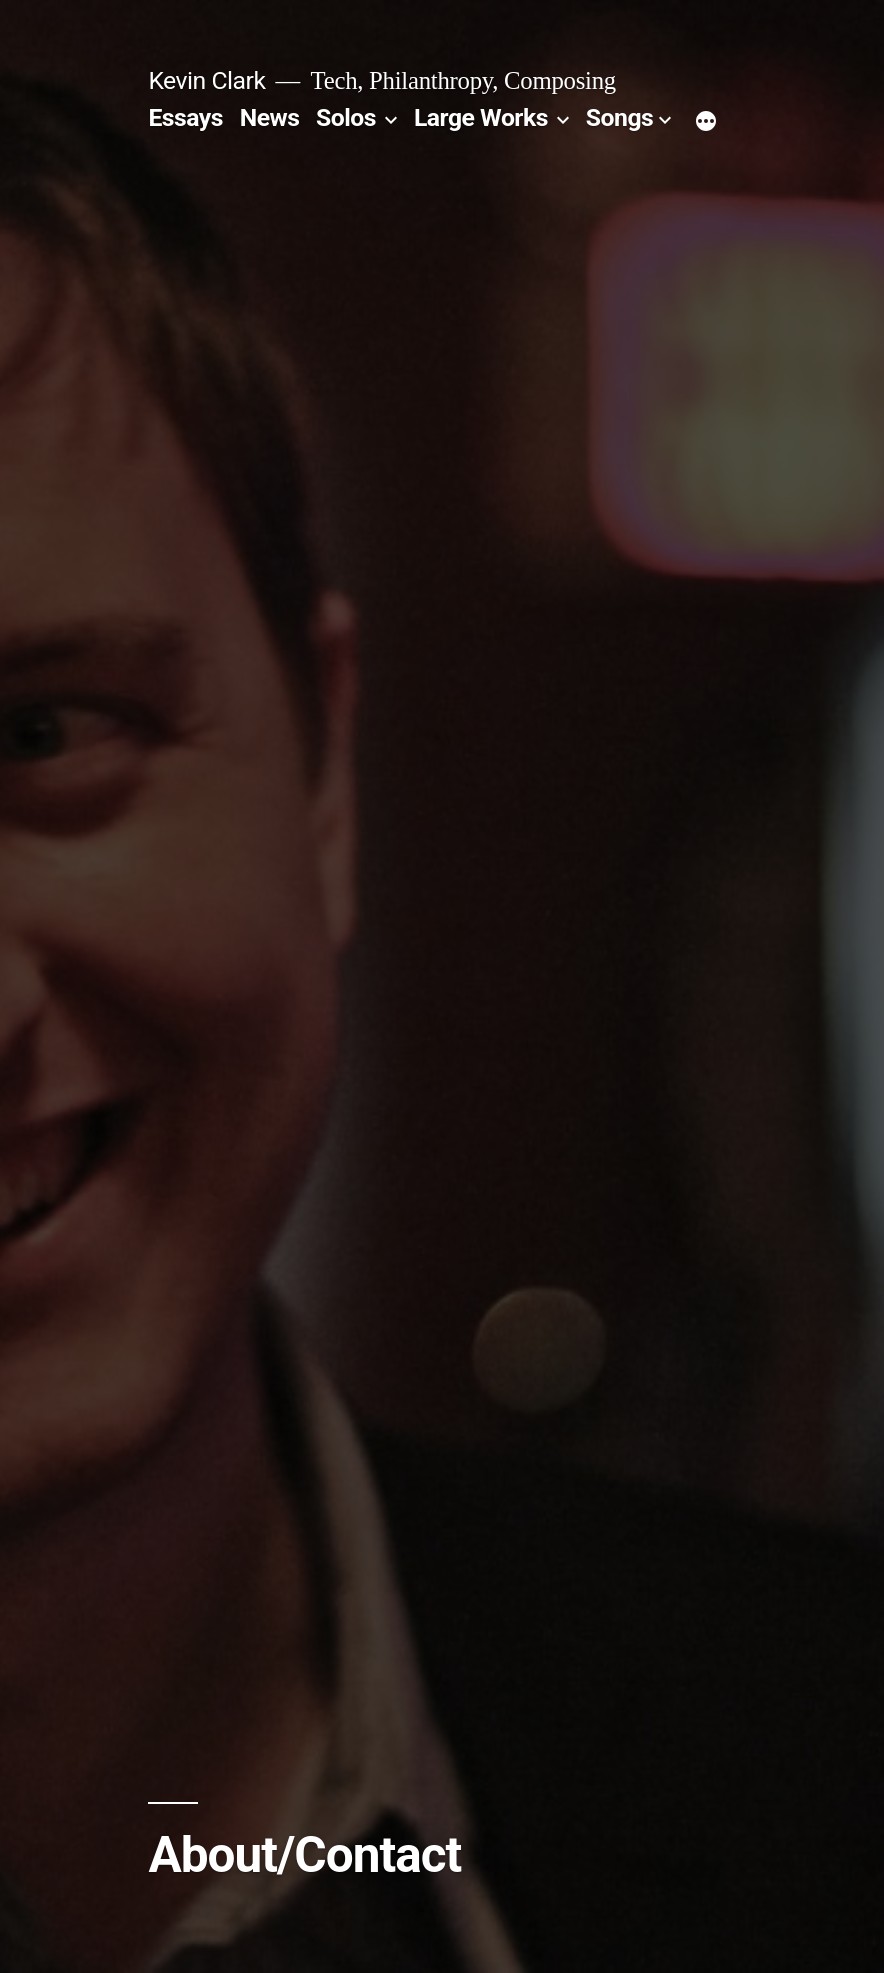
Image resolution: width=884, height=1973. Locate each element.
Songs (619, 117)
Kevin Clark (206, 80)
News (270, 117)
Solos (346, 117)
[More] (706, 122)
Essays (185, 117)
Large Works (481, 117)
